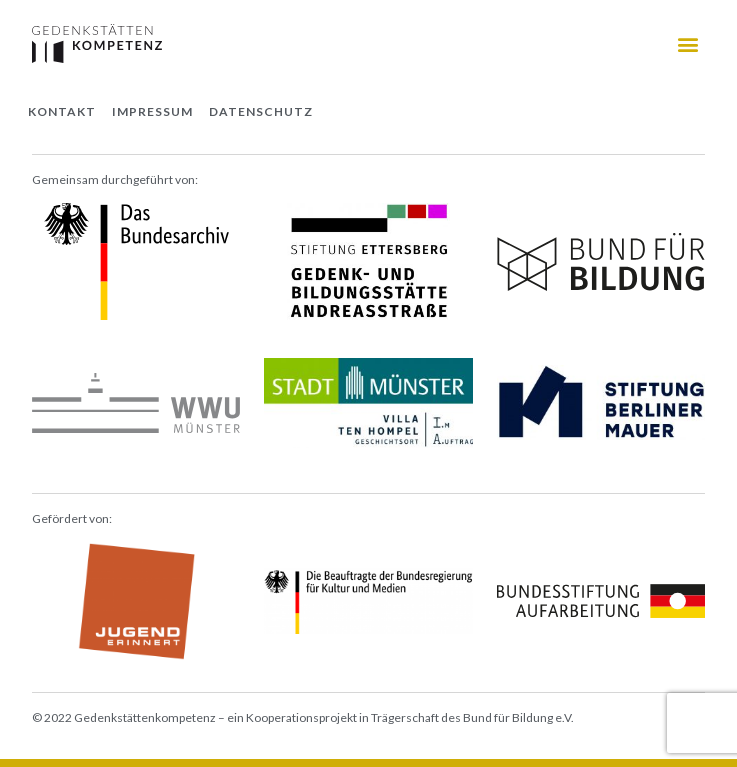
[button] (688, 43)
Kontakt (62, 111)
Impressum (152, 111)
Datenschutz (261, 111)
